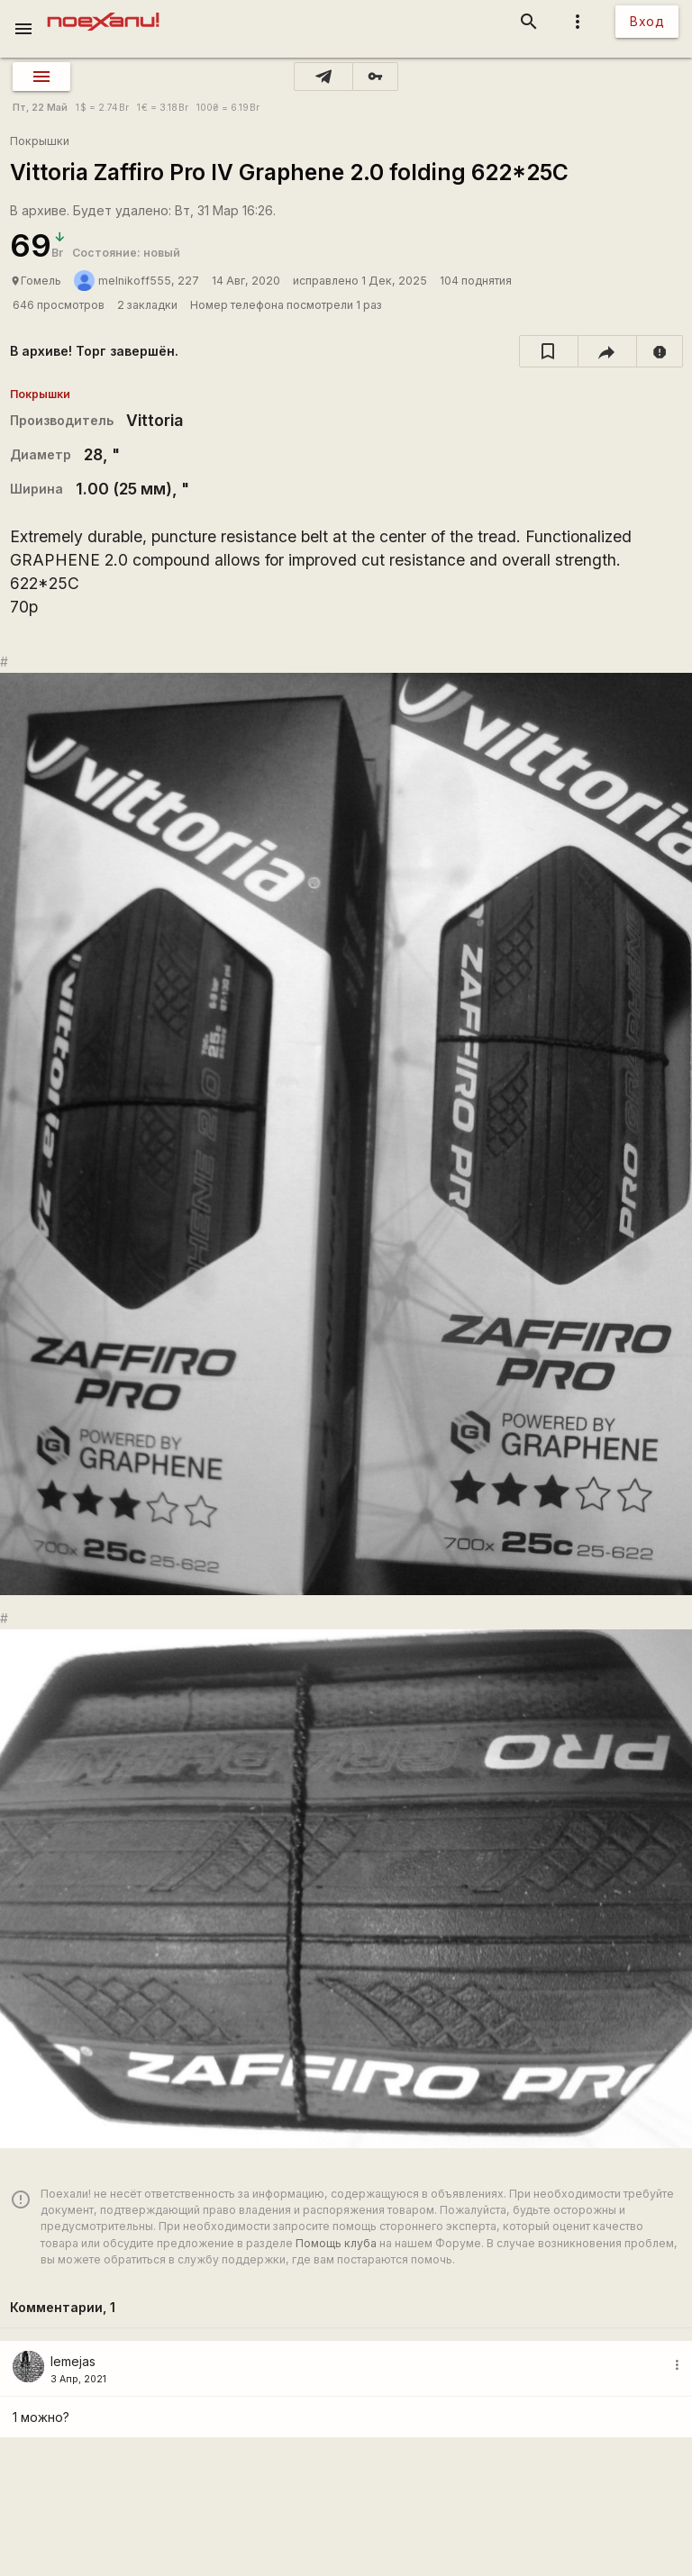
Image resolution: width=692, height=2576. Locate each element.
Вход (647, 21)
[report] (660, 351)
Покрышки (39, 141)
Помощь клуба (336, 2243)
